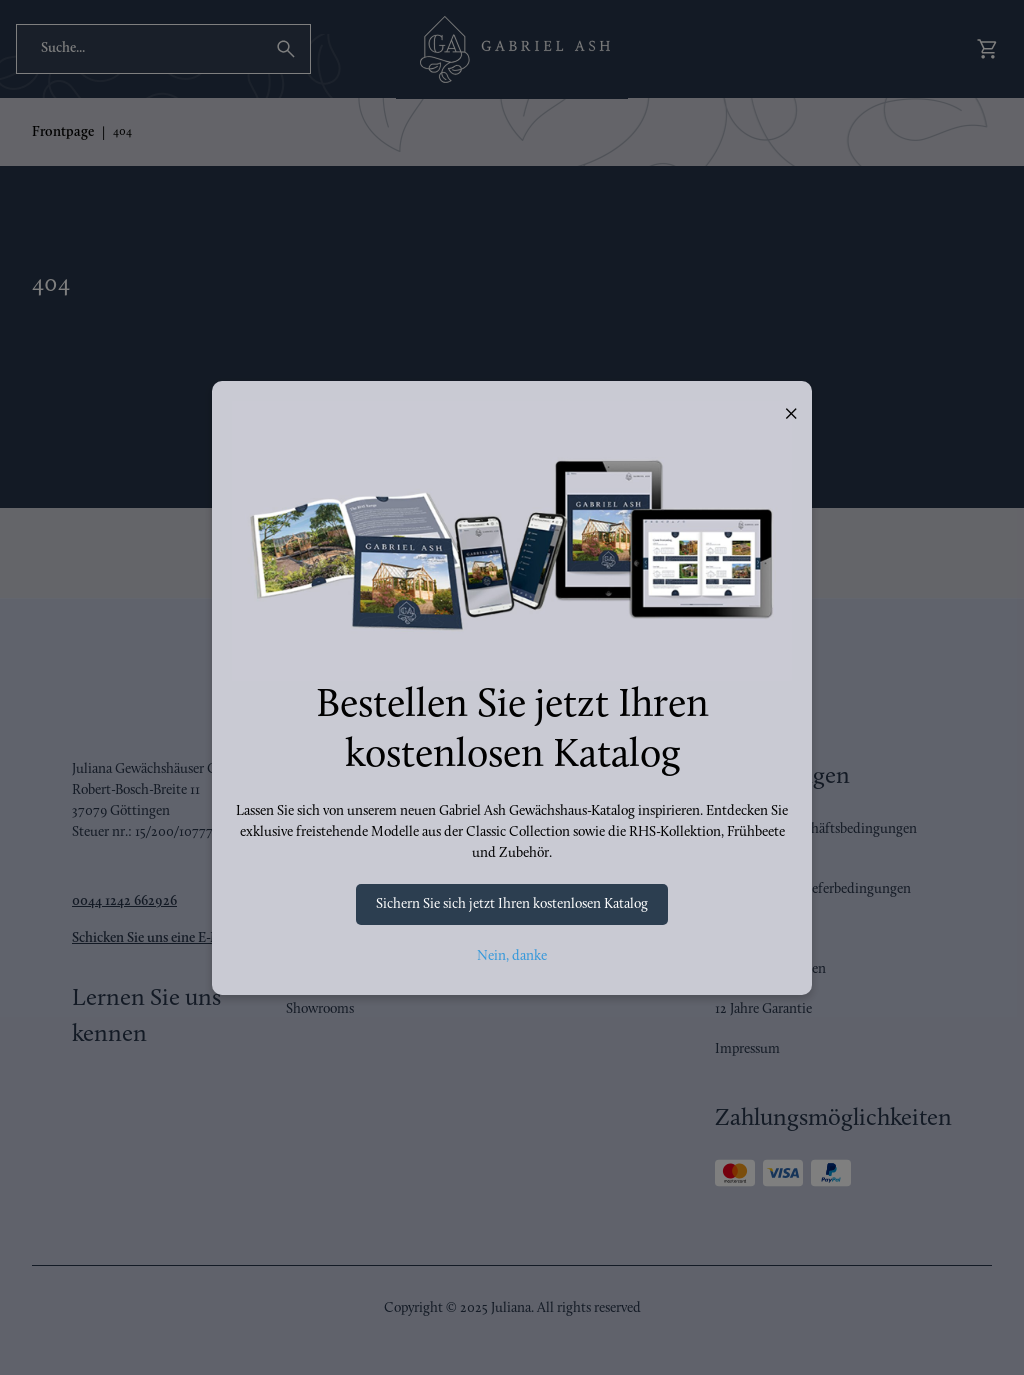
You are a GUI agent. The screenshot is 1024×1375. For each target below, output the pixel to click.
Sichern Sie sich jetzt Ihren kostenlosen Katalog (512, 904)
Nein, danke (512, 956)
